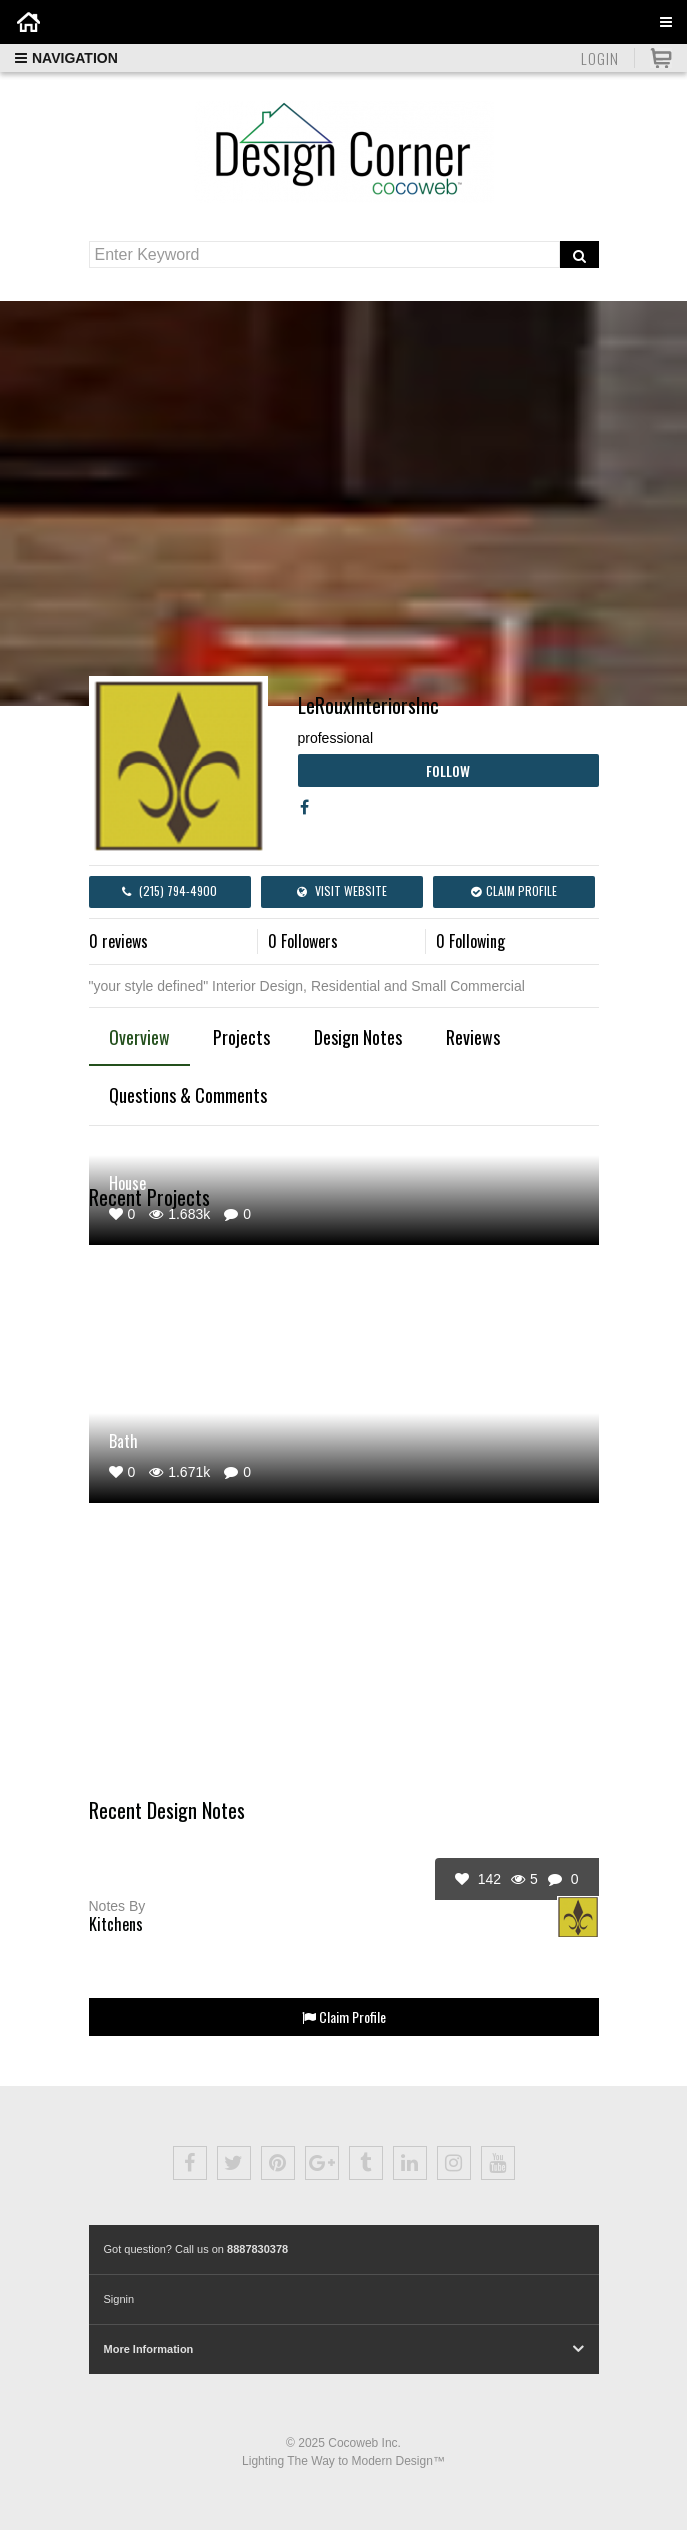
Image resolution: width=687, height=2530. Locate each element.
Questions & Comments (188, 1095)
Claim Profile (514, 890)
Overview (139, 1037)
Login (600, 58)
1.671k (179, 1472)
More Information (149, 2349)
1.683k (179, 1214)
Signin (119, 2299)
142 (478, 1879)
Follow (448, 770)
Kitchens (116, 1924)
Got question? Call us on (196, 2249)
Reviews (473, 1037)
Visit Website (342, 890)
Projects (241, 1037)
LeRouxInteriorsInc (368, 705)
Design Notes (358, 1037)
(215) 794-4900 (169, 890)
